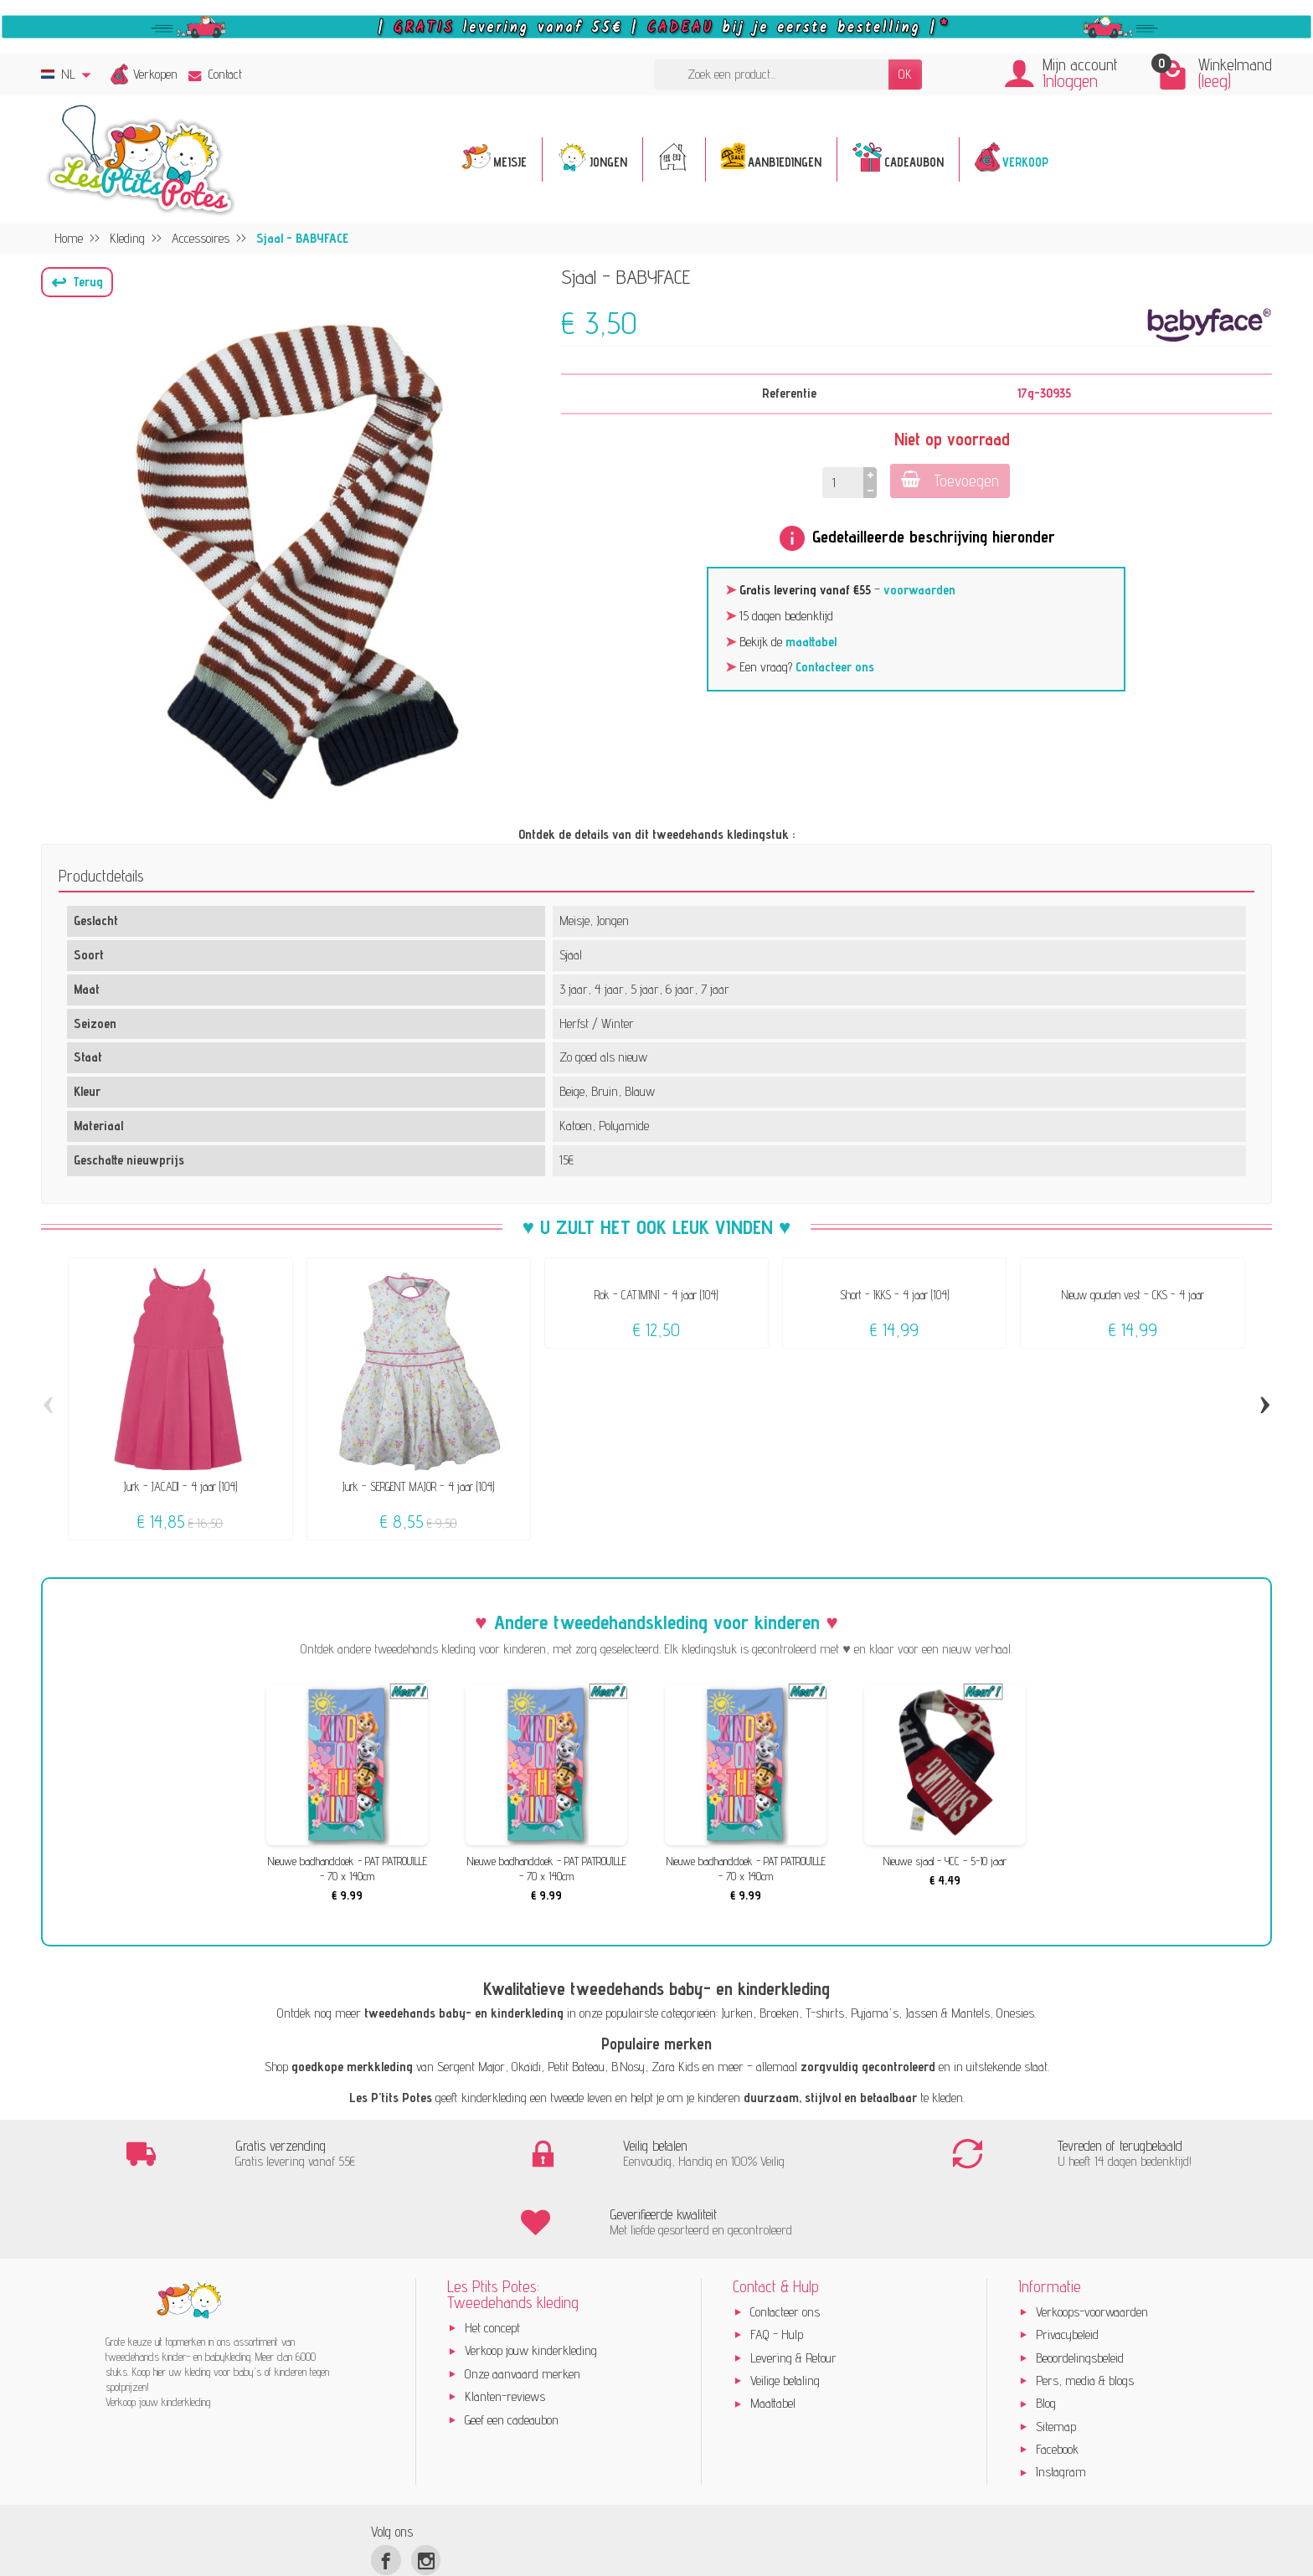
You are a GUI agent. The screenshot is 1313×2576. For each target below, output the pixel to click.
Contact (215, 74)
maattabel (811, 642)
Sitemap (1056, 2360)
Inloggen (1070, 80)
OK (905, 74)
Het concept (492, 2262)
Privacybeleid (1067, 2268)
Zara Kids (675, 2067)
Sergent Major (471, 2067)
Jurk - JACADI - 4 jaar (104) (180, 1486)
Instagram (1061, 2406)
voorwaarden (919, 590)
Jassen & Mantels (947, 2013)
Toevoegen (950, 480)
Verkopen (155, 74)
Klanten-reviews (505, 2330)
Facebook (1057, 2383)
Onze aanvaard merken (522, 2307)
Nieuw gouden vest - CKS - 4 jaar (1133, 1295)
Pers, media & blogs (1085, 2314)
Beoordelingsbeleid (1080, 2291)
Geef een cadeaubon (512, 2353)
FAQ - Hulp (776, 2268)
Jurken (737, 2013)
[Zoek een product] (771, 74)
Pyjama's (875, 2013)
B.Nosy (628, 2067)
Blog (1046, 2337)
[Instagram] (425, 2493)
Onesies (1015, 2013)
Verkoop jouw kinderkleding (531, 2284)
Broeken (779, 2013)
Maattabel (773, 2337)
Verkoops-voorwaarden (1092, 2246)
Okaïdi (526, 2067)
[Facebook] (385, 2493)
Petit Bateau (576, 2067)
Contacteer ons (835, 667)
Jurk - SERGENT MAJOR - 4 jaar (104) (418, 1486)
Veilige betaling (785, 2314)
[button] (77, 282)
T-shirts (825, 2013)
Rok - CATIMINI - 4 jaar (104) (656, 1295)
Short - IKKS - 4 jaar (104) (894, 1295)
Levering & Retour (793, 2291)
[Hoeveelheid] (840, 482)
